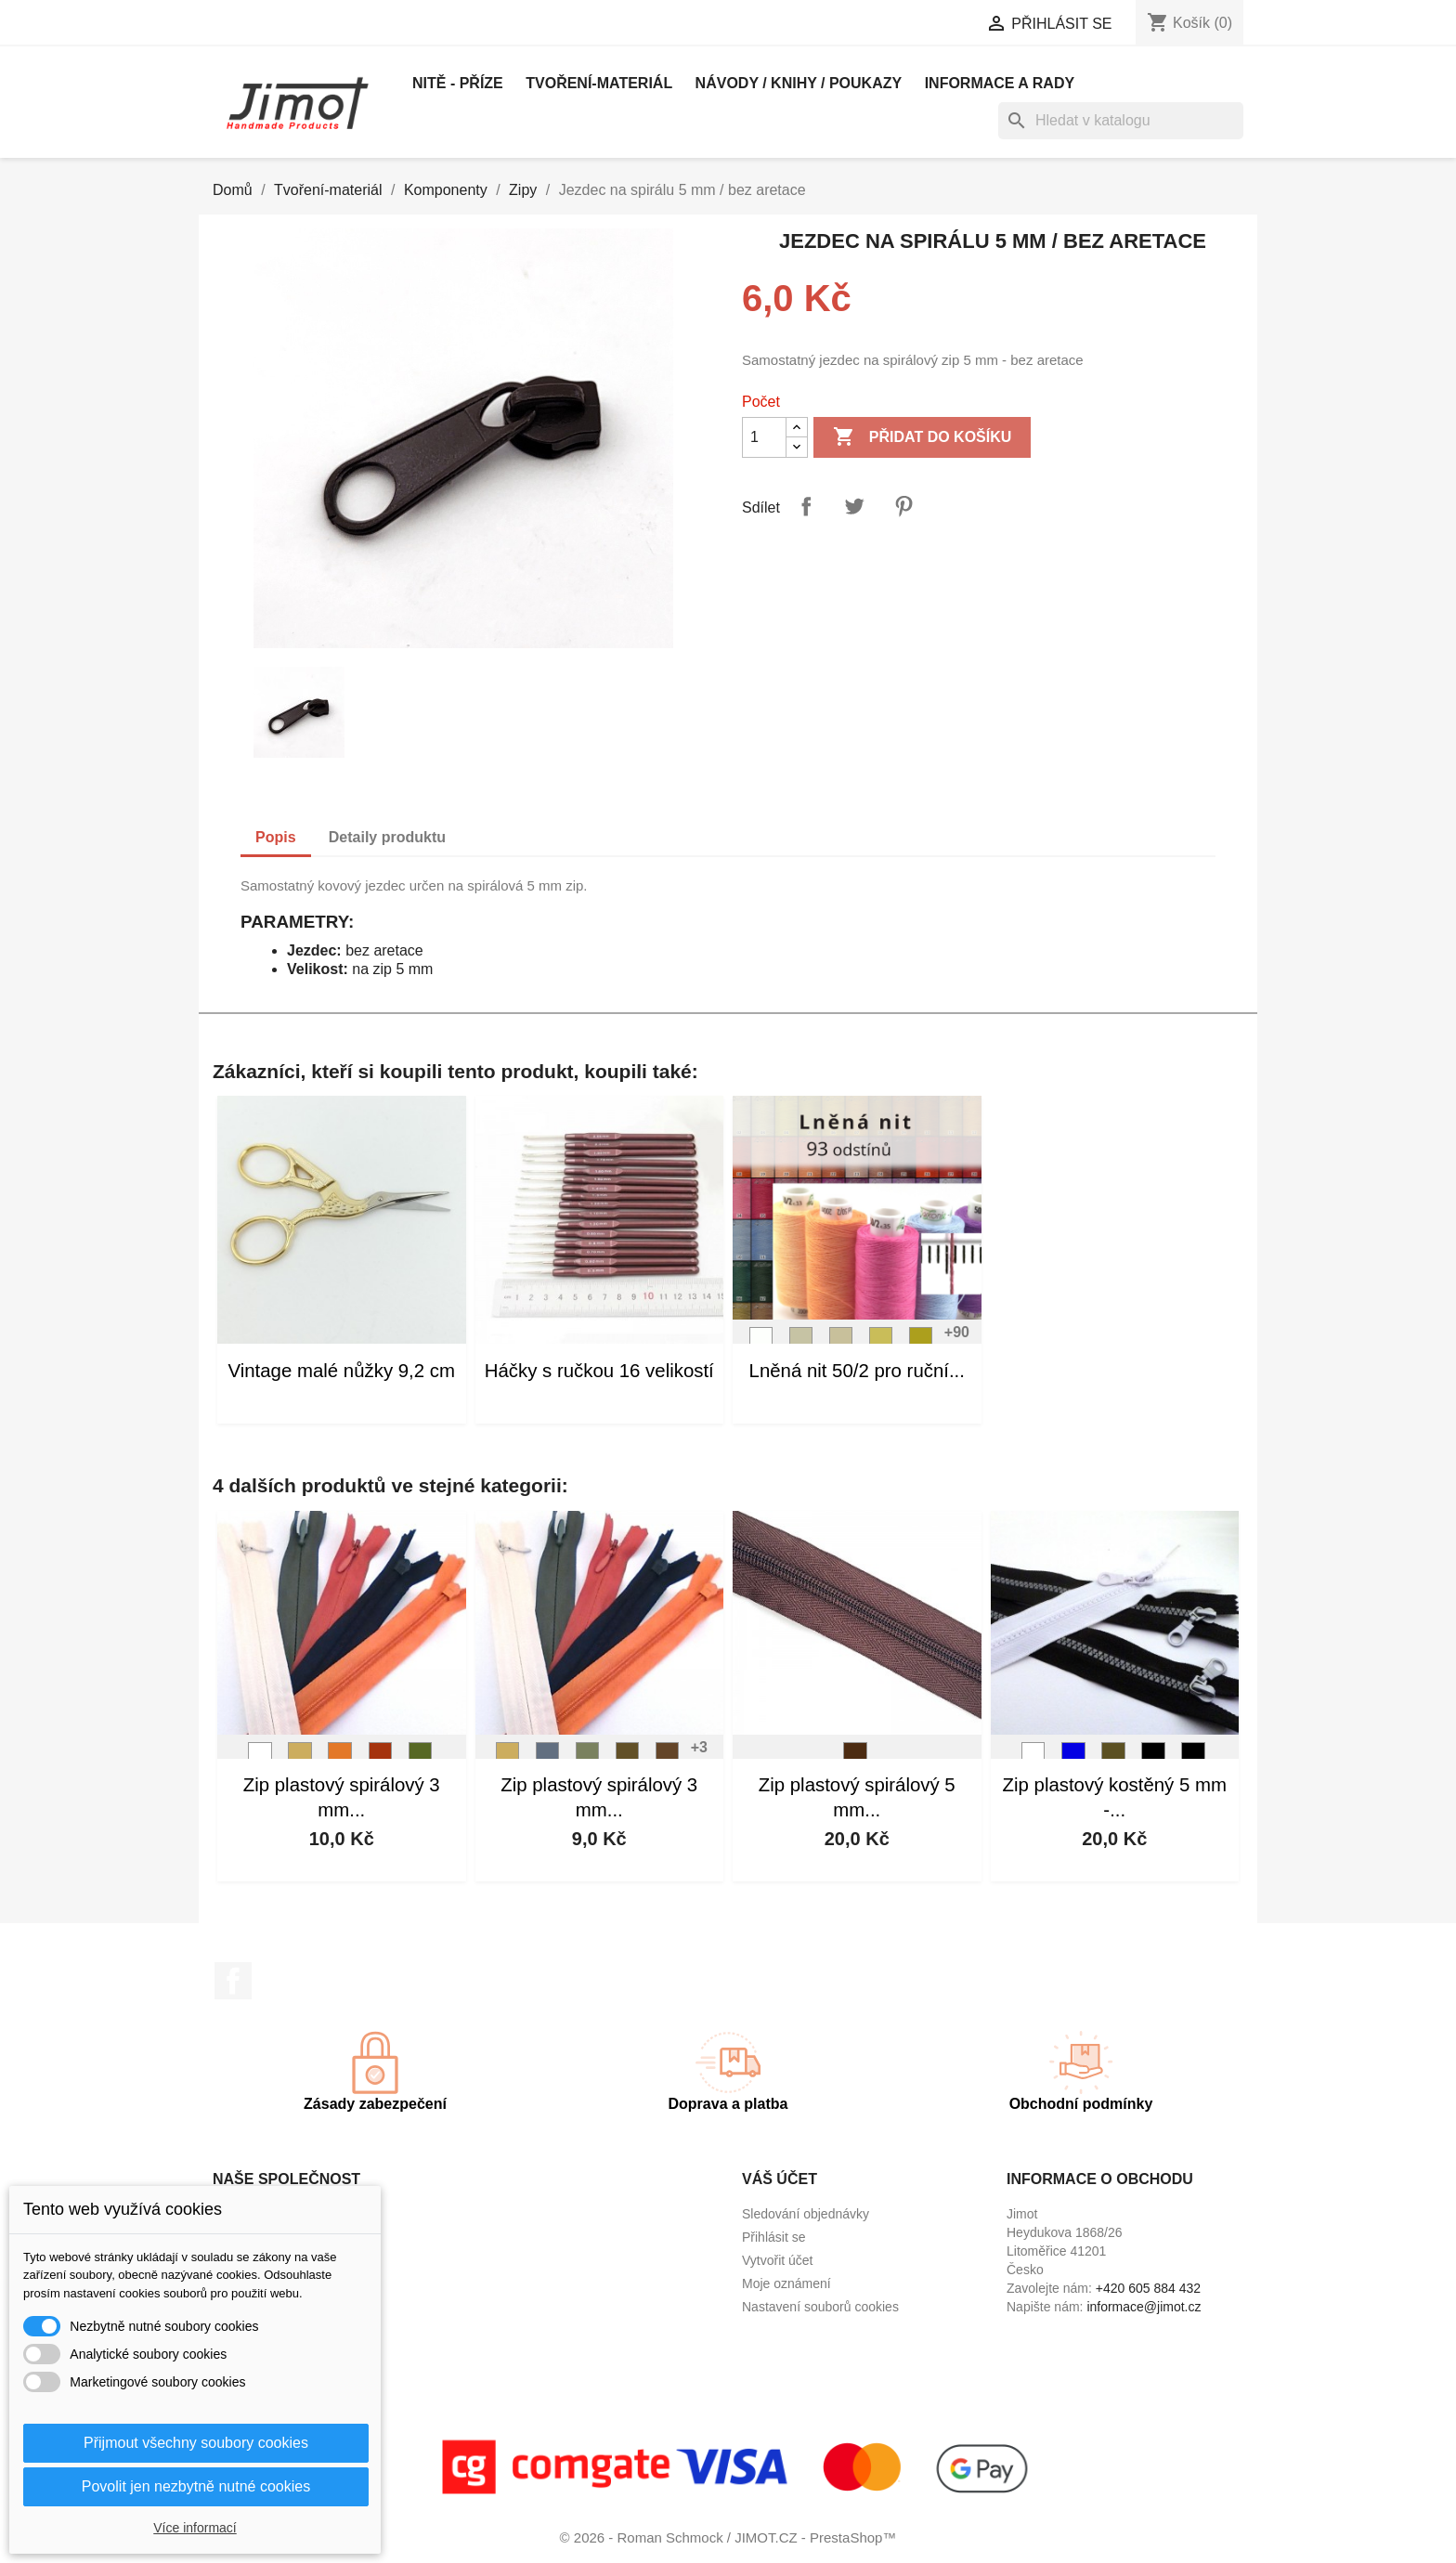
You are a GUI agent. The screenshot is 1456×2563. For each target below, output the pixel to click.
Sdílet (806, 506)
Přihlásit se (773, 2237)
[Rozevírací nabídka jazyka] (772, 25)
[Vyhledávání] (1120, 120)
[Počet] (764, 437)
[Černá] (1153, 1759)
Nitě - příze (457, 83)
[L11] (300, 1759)
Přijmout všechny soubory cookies (196, 2443)
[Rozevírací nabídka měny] (902, 25)
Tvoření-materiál (599, 83)
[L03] (841, 1343)
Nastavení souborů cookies (820, 2306)
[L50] (548, 1759)
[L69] (588, 1759)
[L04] (881, 1343)
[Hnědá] (855, 1759)
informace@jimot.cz (1143, 2306)
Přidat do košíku (922, 437)
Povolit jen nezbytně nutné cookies (196, 2486)
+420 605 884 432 (1148, 2288)
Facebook (233, 1980)
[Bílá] (260, 1759)
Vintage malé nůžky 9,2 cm (341, 1370)
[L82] (628, 1759)
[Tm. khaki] (1113, 1759)
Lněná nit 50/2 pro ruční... (857, 1370)
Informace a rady (999, 83)
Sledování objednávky (805, 2213)
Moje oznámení (786, 2283)
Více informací (194, 2527)
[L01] (761, 1343)
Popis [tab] (275, 837)
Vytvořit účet (777, 2260)
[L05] (921, 1343)
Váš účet (779, 2179)
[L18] (381, 1759)
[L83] (668, 1759)
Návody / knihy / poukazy (799, 83)
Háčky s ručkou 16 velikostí (599, 1370)
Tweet (854, 506)
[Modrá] (1073, 1759)
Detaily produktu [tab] (387, 837)
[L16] (340, 1759)
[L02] (801, 1343)
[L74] (421, 1759)
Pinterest (903, 506)
